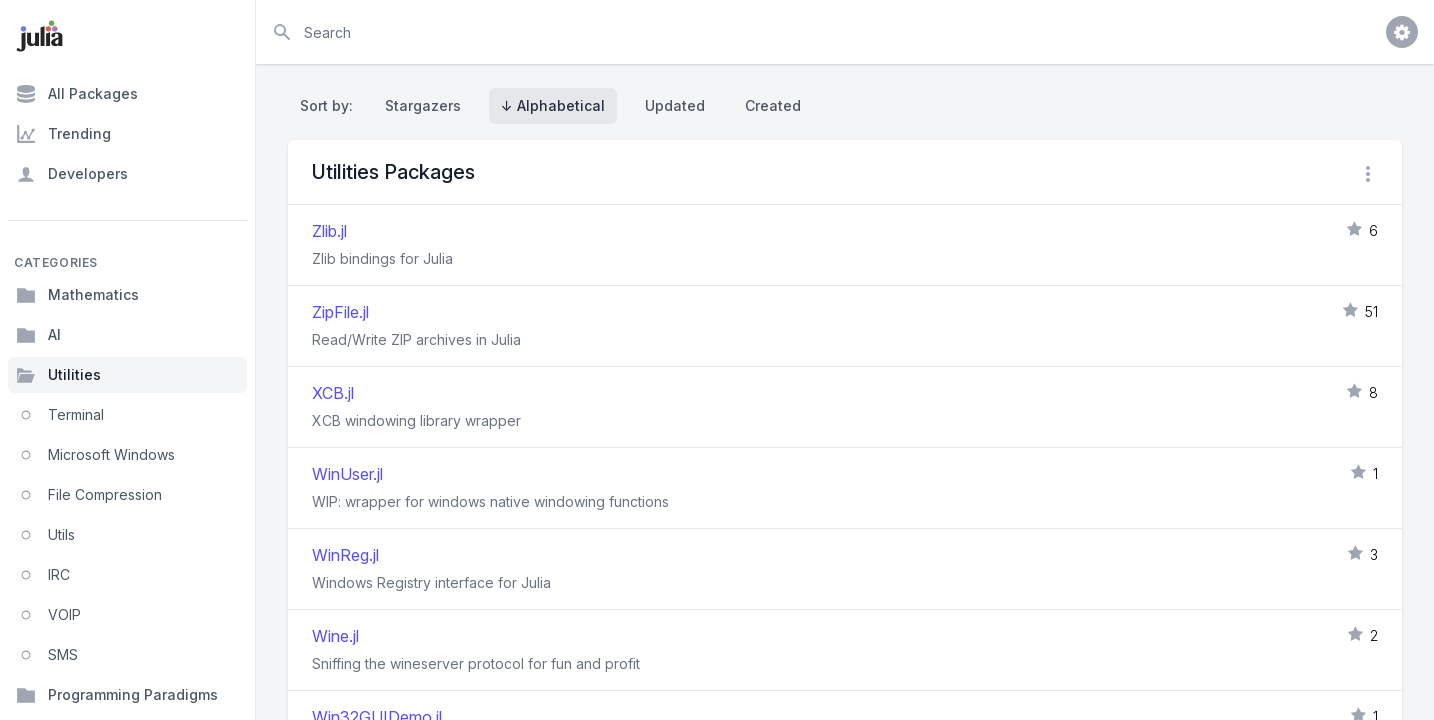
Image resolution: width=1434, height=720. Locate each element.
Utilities (58, 375)
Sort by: (330, 105)
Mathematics (77, 295)
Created (773, 105)
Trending (63, 134)
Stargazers (423, 105)
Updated (675, 105)
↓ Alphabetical (553, 105)
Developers (72, 174)
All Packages (77, 94)
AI (38, 335)
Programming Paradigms (117, 695)
